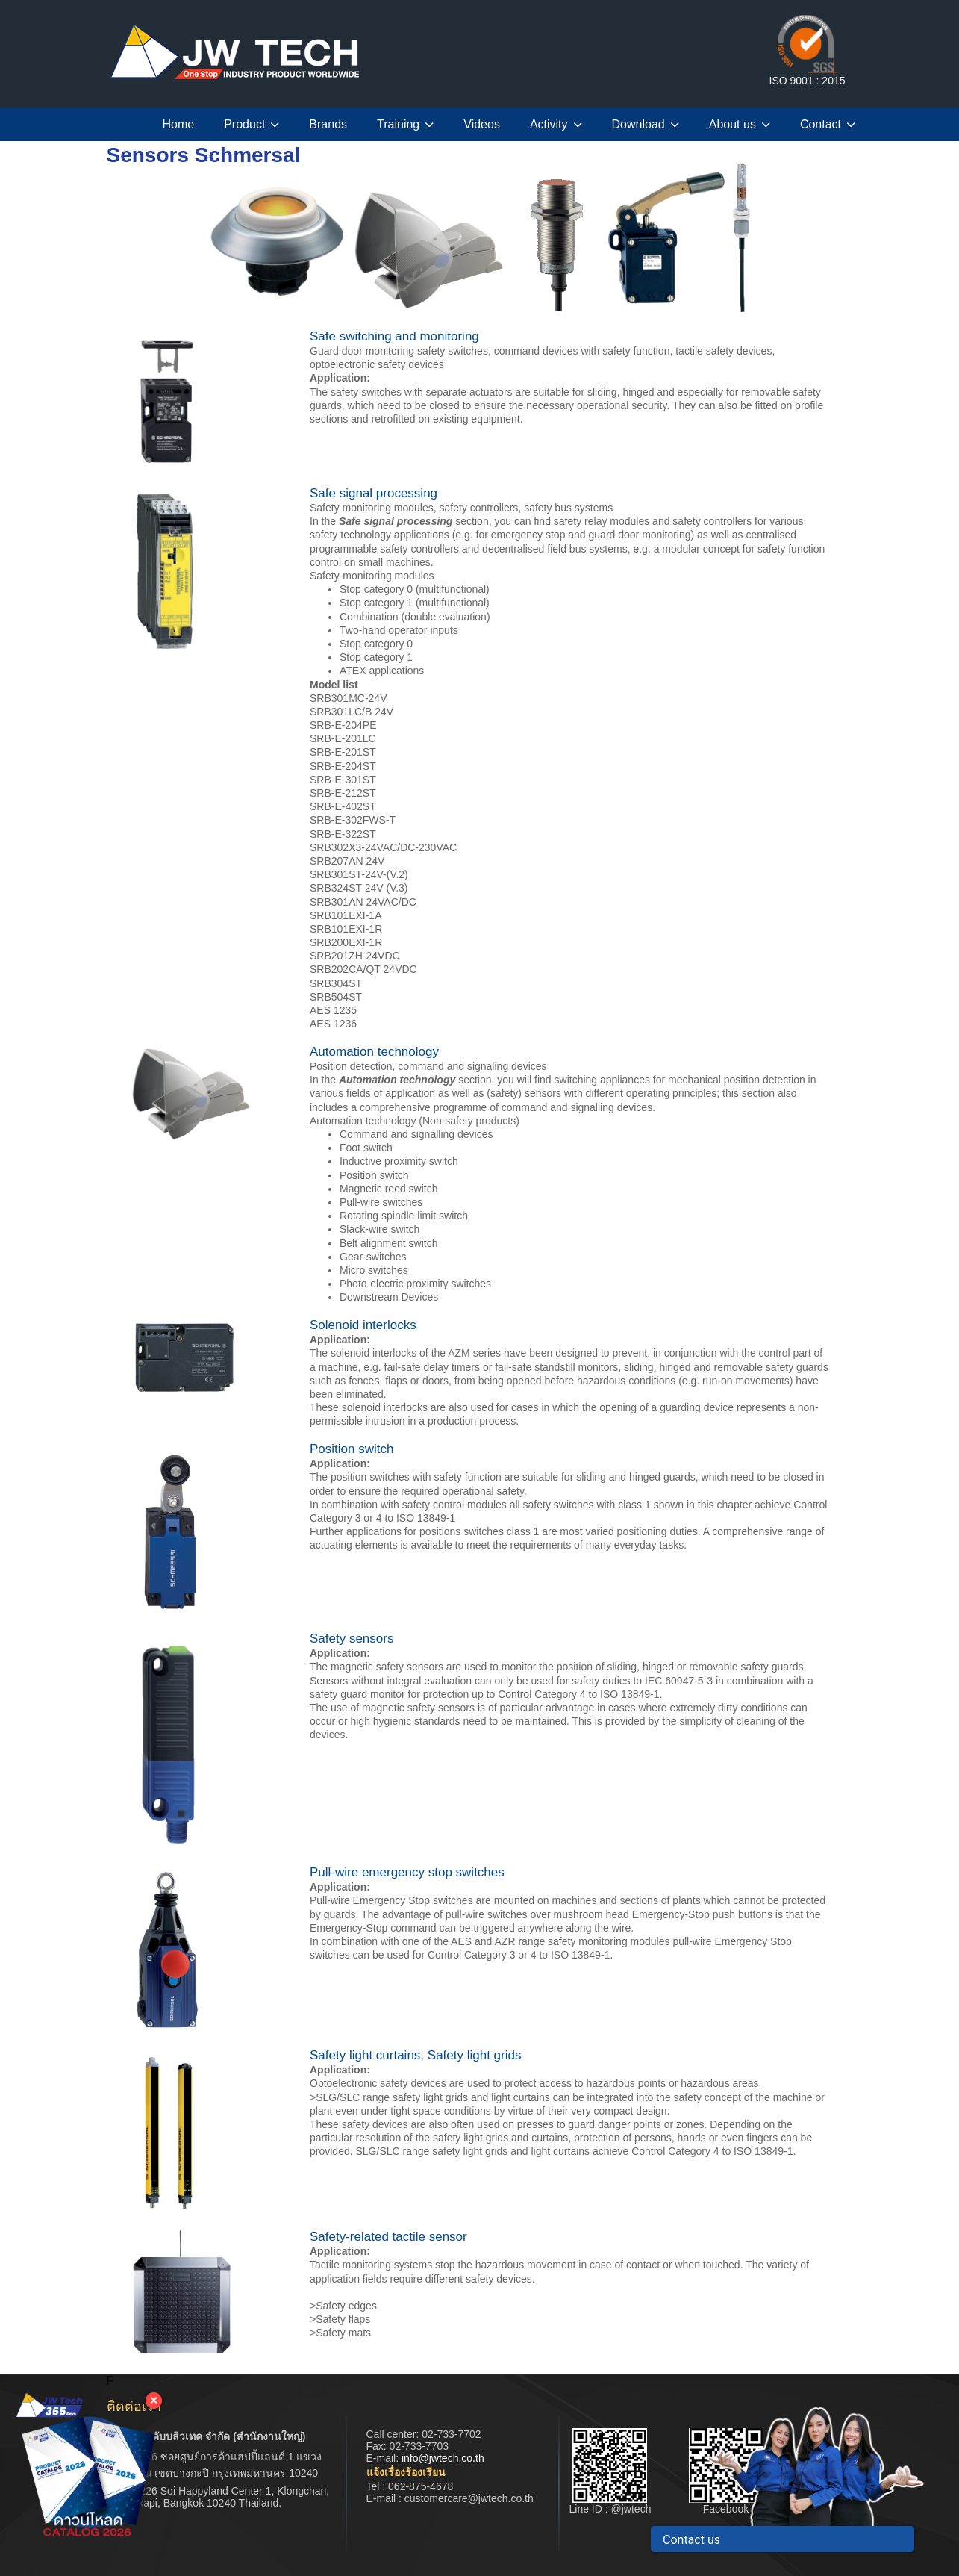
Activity (556, 124)
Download (645, 124)
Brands (328, 124)
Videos (481, 124)
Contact (827, 124)
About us (739, 124)
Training (405, 124)
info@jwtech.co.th (443, 2458)
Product (251, 124)
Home (179, 124)
